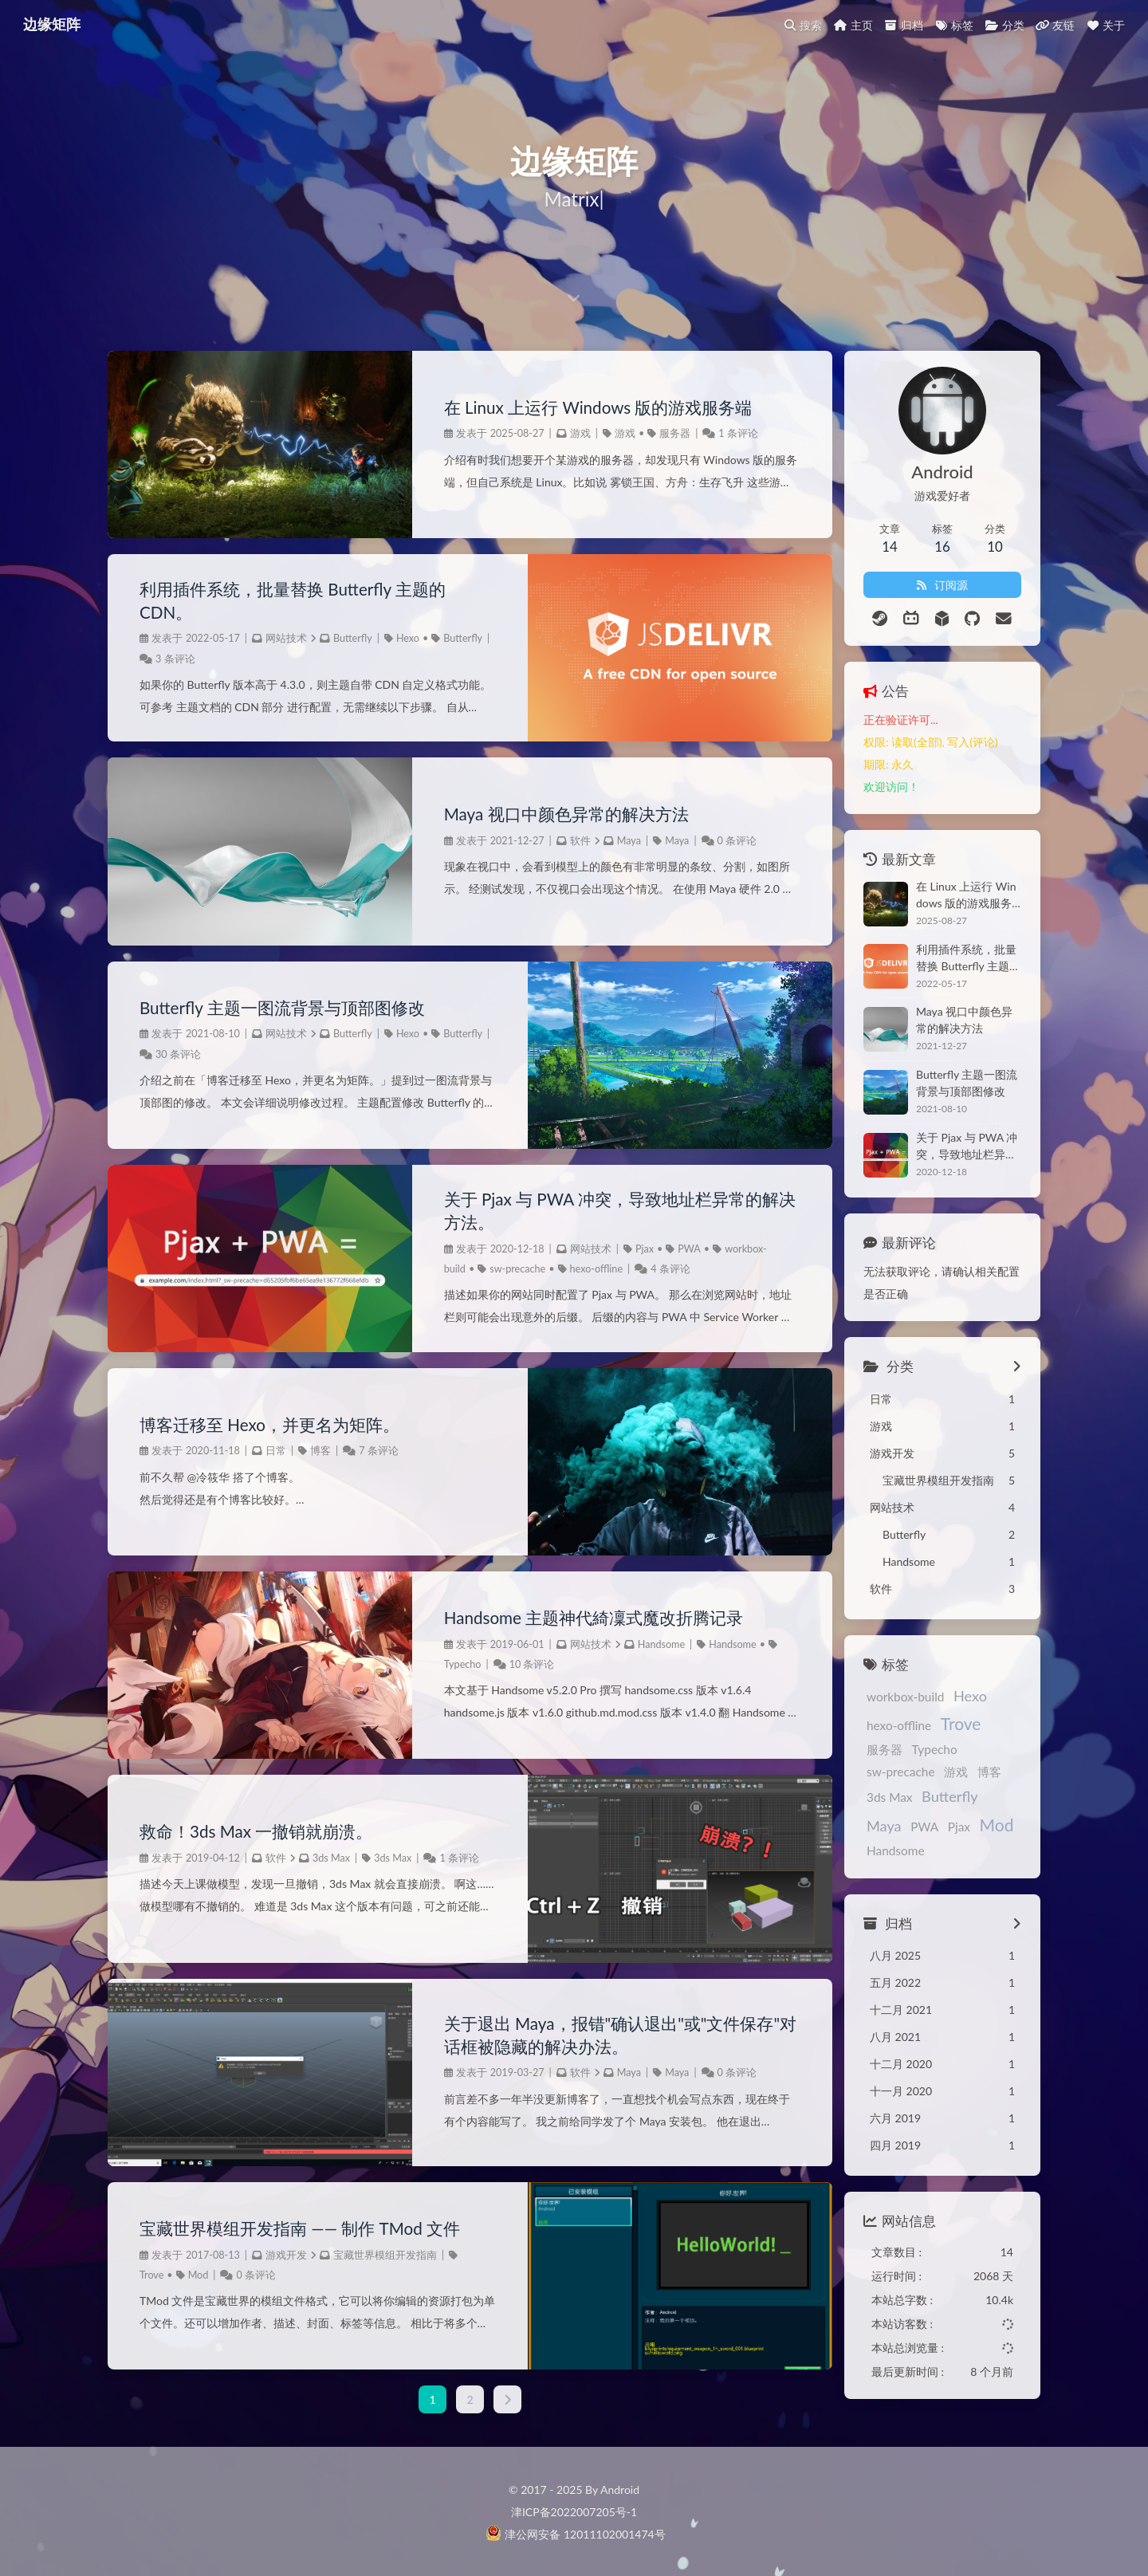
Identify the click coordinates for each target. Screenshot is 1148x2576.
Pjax (630, 1251)
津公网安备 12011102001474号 (575, 2532)
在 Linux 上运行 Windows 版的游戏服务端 (591, 407)
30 (212, 1054)
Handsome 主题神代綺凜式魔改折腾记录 (587, 1617)
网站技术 (286, 640)
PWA (674, 1251)
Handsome (646, 1645)
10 (501, 1665)
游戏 (566, 434)
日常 (275, 1451)
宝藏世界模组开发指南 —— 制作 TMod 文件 (308, 2228)
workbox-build (871, 1696)
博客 (320, 1451)
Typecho (448, 1665)
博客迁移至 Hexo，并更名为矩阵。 (276, 1424)
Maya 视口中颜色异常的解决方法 (558, 814)
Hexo (407, 640)
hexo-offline (581, 1270)
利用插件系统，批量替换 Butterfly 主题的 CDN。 (300, 600)
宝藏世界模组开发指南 (385, 2255)
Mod (198, 2275)
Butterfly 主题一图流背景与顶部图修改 (289, 1007)
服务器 (660, 434)
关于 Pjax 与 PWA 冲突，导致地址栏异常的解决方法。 (596, 1211)
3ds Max (331, 1848)
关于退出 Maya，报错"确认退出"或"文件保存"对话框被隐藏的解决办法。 (594, 2034)
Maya (615, 842)
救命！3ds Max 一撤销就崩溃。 (262, 1821)
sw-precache (503, 1270)
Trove (151, 2275)
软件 (566, 842)
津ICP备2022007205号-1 (574, 2510)
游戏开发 (286, 2255)
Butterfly (352, 640)
